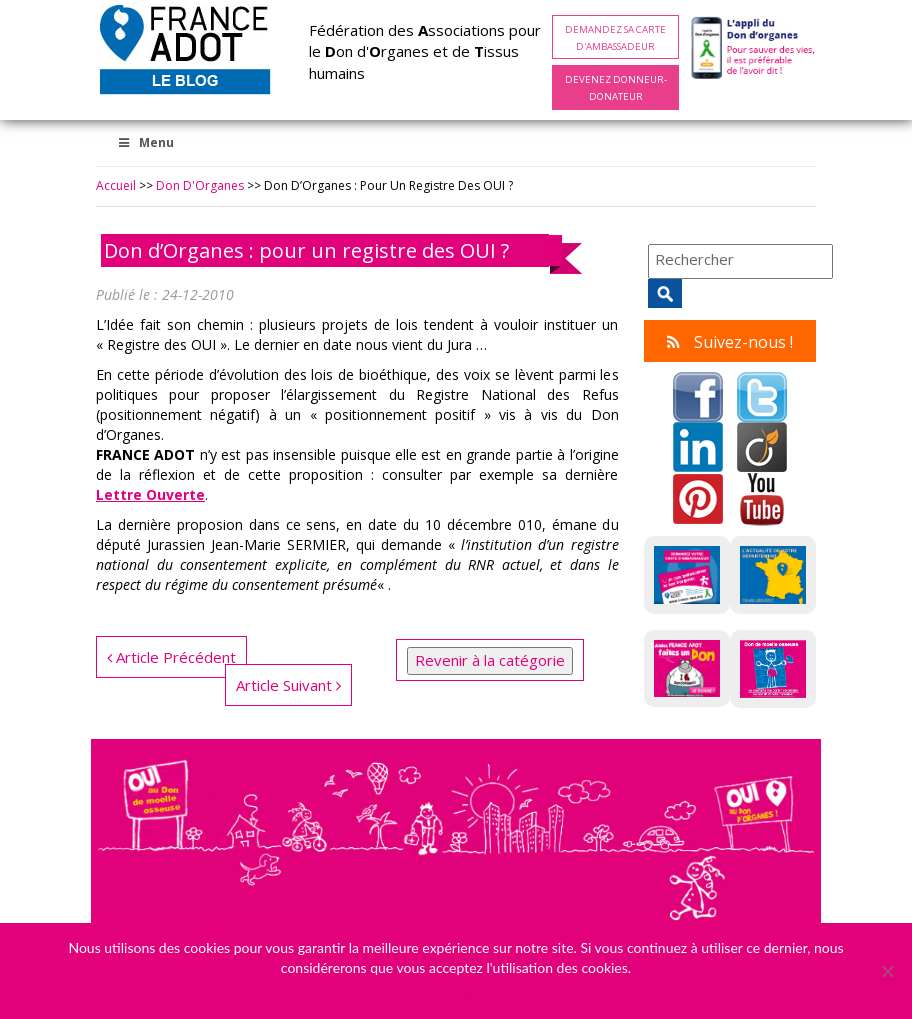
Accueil (116, 185)
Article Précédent (171, 657)
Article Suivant (288, 685)
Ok (461, 993)
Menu (145, 142)
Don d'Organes (200, 185)
